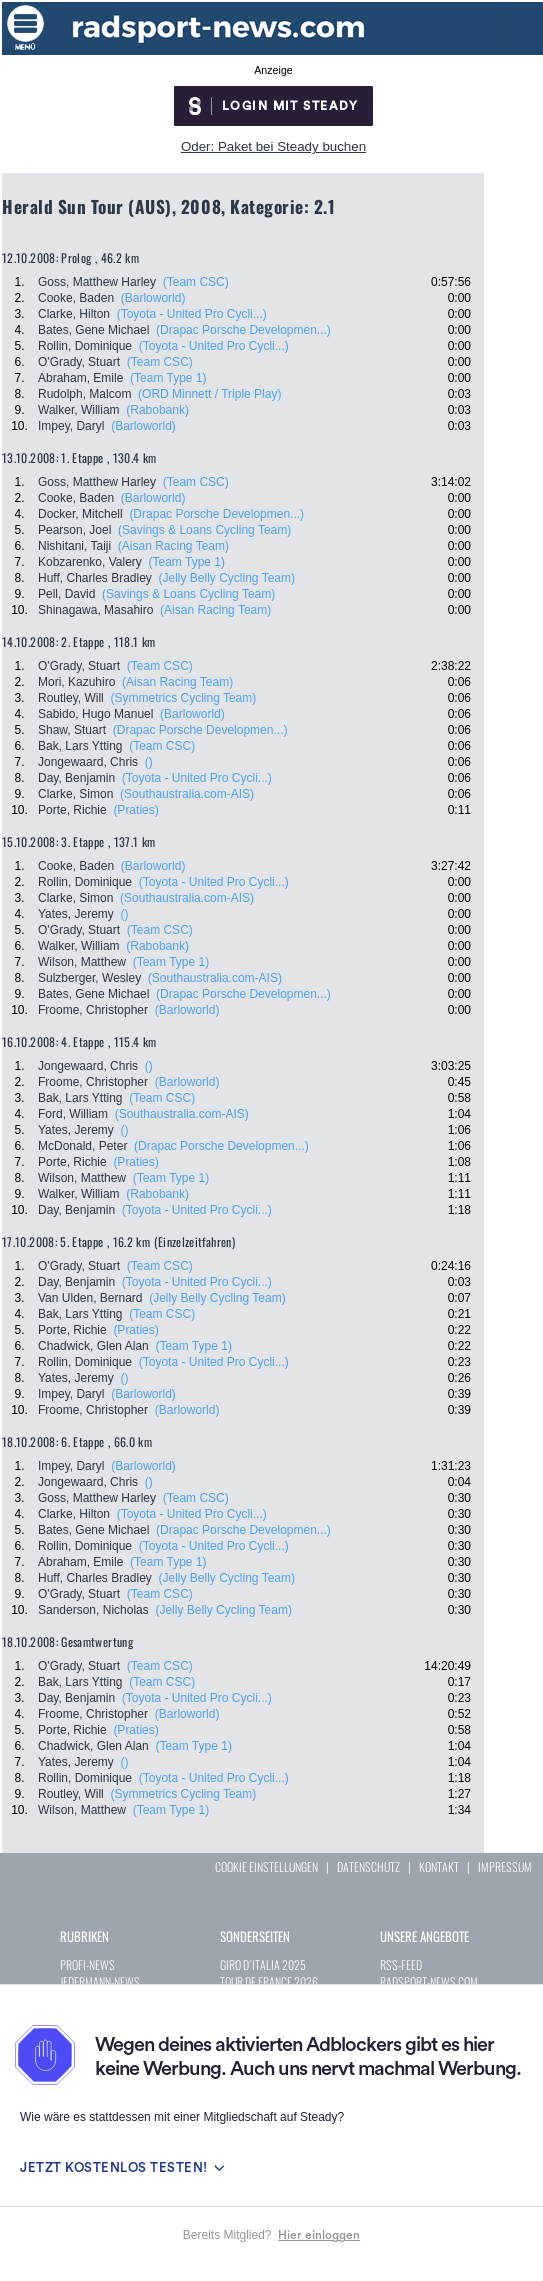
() (149, 762)
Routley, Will (71, 698)
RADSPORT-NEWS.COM (429, 1981)
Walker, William (79, 410)
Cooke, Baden (76, 298)
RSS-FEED (401, 1964)
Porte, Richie (72, 810)
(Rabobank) (157, 410)
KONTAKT (439, 1866)
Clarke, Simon (75, 794)
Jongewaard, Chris (88, 762)
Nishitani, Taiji (74, 546)
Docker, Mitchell (80, 514)
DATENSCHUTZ (368, 1866)
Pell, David (66, 594)
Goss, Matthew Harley (97, 282)
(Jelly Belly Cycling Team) (227, 578)
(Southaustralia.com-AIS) (187, 794)
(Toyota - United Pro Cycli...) (192, 314)
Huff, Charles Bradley (95, 578)
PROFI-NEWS (87, 1964)
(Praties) (135, 810)
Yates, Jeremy (76, 914)
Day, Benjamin (76, 778)
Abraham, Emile (80, 378)
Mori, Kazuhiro (76, 682)
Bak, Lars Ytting (80, 746)
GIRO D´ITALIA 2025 (263, 1964)
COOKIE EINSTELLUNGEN (266, 1866)
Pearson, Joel (74, 530)
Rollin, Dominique (85, 346)
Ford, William (73, 1114)
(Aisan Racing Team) (173, 546)
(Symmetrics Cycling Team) (183, 698)
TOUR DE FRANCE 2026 (269, 1981)
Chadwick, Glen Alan (93, 1346)
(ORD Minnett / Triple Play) (209, 394)
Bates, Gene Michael (93, 330)
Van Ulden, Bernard (90, 1298)
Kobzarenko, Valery (90, 562)
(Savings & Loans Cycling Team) (204, 530)
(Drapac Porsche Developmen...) (243, 330)
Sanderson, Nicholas (93, 1610)
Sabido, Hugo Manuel (95, 714)
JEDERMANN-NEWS (100, 1981)
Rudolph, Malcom (84, 394)
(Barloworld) (153, 298)
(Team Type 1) (168, 378)
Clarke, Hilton (74, 314)
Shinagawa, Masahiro (95, 610)
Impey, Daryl (71, 426)
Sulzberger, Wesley (89, 978)
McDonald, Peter (82, 1146)
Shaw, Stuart (72, 730)
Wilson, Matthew (82, 962)
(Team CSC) (196, 282)
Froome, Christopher (93, 1010)
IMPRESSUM (505, 1866)
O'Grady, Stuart (79, 362)
